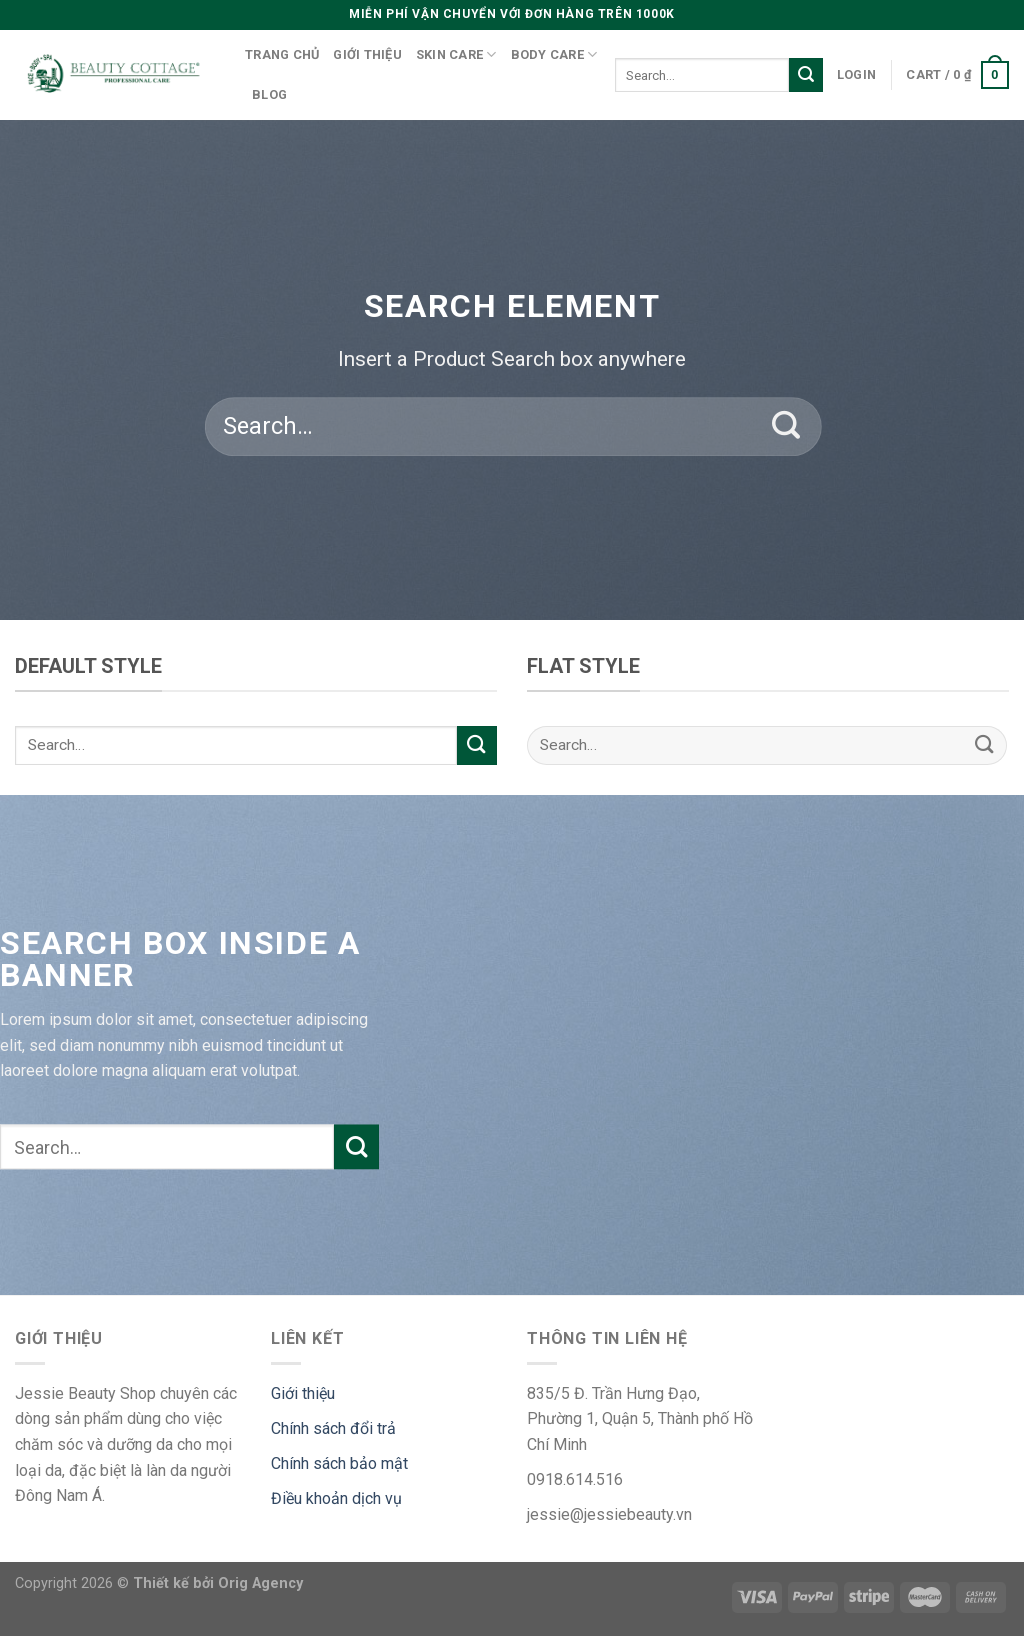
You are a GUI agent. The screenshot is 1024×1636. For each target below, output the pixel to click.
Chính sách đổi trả (333, 1428)
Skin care (456, 54)
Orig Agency (260, 1583)
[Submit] (806, 75)
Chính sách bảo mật (339, 1463)
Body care (554, 54)
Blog (269, 94)
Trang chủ (282, 54)
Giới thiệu (367, 54)
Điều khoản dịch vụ (336, 1498)
